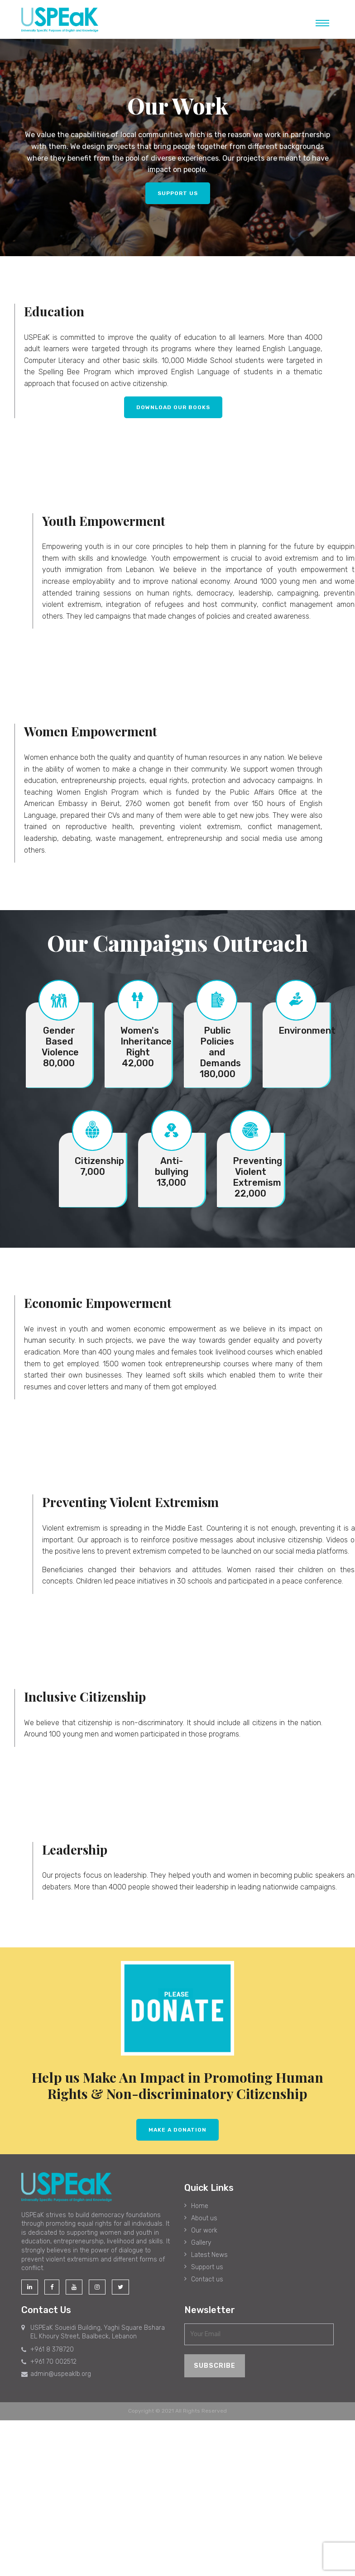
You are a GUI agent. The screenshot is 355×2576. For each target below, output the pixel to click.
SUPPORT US (178, 193)
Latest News (209, 2255)
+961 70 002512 (49, 2362)
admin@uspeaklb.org (56, 2374)
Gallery (201, 2243)
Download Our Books (173, 407)
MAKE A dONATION (177, 2130)
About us (204, 2218)
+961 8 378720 (47, 2349)
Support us (207, 2267)
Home (199, 2206)
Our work (204, 2230)
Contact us (207, 2279)
